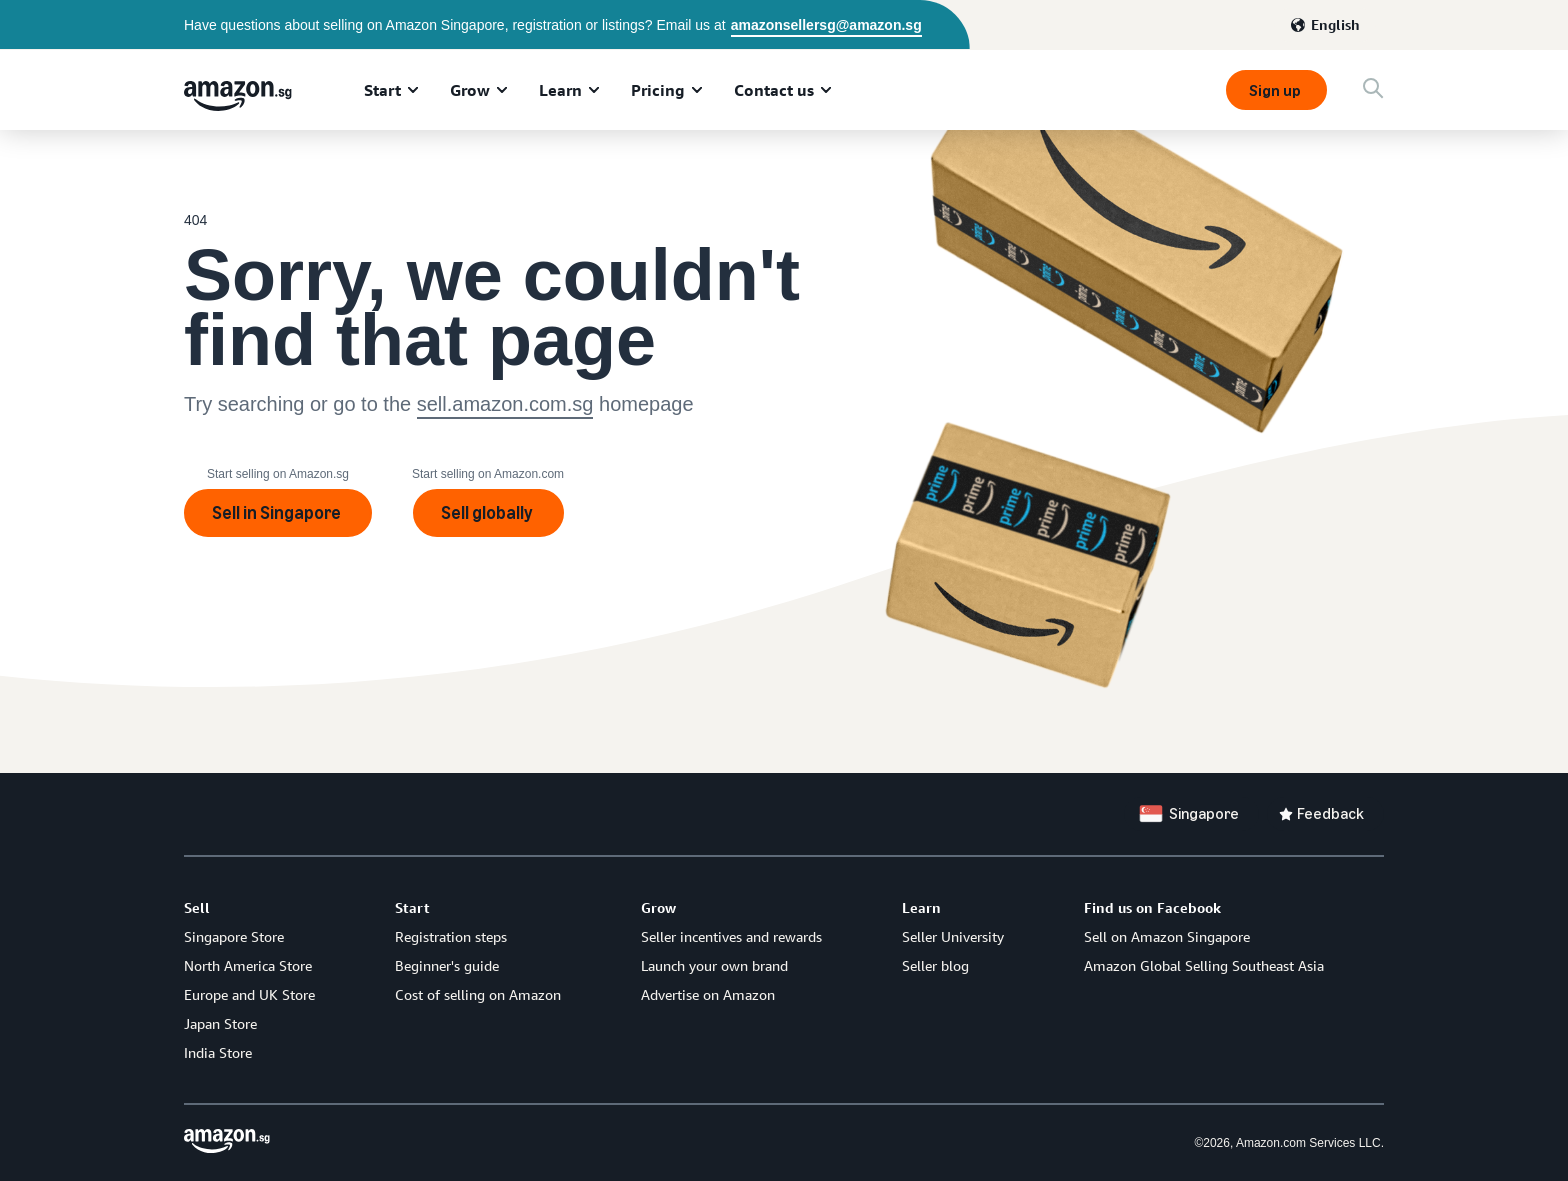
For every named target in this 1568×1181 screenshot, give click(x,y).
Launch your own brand (714, 965)
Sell (197, 907)
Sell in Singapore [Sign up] (278, 513)
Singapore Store (234, 936)
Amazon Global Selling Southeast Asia (1204, 965)
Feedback (1330, 813)
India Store (218, 1052)
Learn (560, 90)
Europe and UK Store (249, 994)
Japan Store (220, 1023)
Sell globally (488, 513)
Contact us (774, 90)
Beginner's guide (447, 965)
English (1335, 24)
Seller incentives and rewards (731, 936)
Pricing (658, 90)
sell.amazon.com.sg (505, 404)
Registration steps (451, 936)
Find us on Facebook (1152, 907)
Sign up (1276, 90)
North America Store (248, 965)
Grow (470, 90)
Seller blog (935, 965)
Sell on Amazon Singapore (1167, 936)
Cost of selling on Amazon (478, 994)
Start (382, 90)
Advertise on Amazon (708, 994)
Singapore (1204, 813)
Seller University (953, 936)
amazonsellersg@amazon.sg (826, 25)
